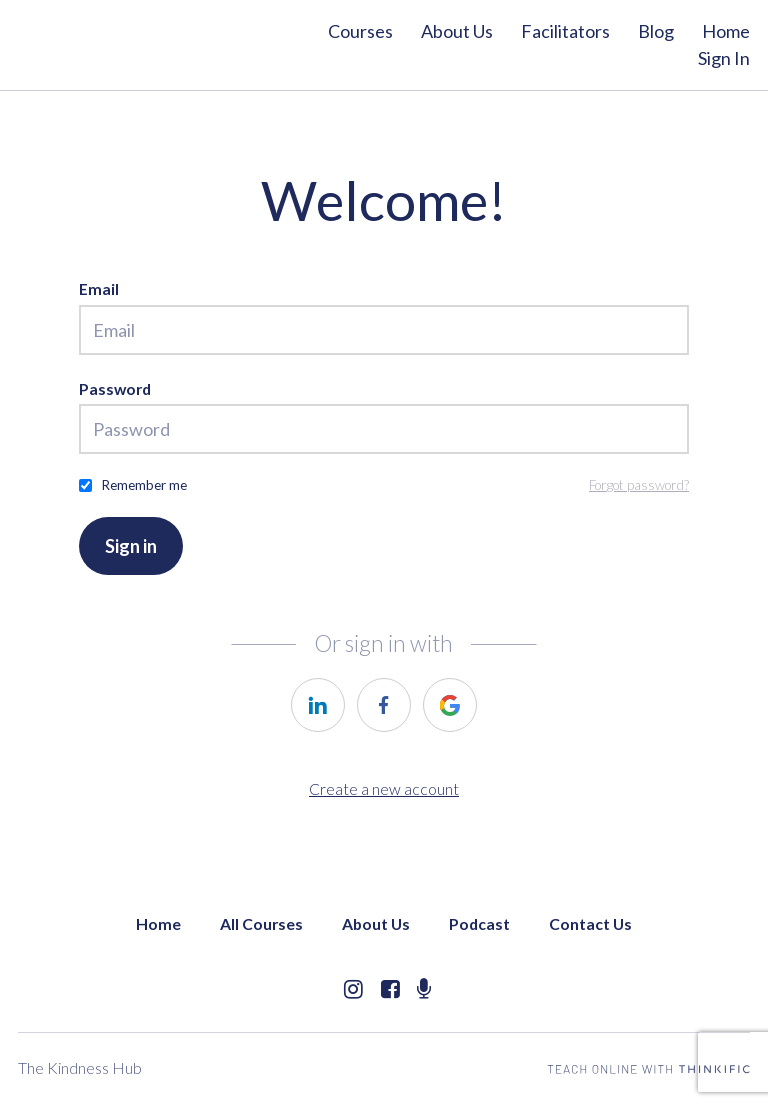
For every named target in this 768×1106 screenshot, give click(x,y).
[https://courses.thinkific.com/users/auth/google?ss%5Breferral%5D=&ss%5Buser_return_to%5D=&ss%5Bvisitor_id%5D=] (450, 705)
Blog (656, 31)
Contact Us (590, 923)
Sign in (131, 546)
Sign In (724, 58)
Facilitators (565, 31)
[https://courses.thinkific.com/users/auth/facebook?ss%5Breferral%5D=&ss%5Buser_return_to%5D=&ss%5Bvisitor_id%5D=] (384, 705)
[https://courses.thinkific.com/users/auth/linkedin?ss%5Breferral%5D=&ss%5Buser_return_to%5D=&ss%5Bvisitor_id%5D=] (318, 705)
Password (115, 388)
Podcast (479, 923)
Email (99, 288)
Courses (360, 31)
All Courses (261, 923)
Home (726, 31)
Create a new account (384, 788)
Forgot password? (639, 485)
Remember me (144, 485)
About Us (457, 31)
